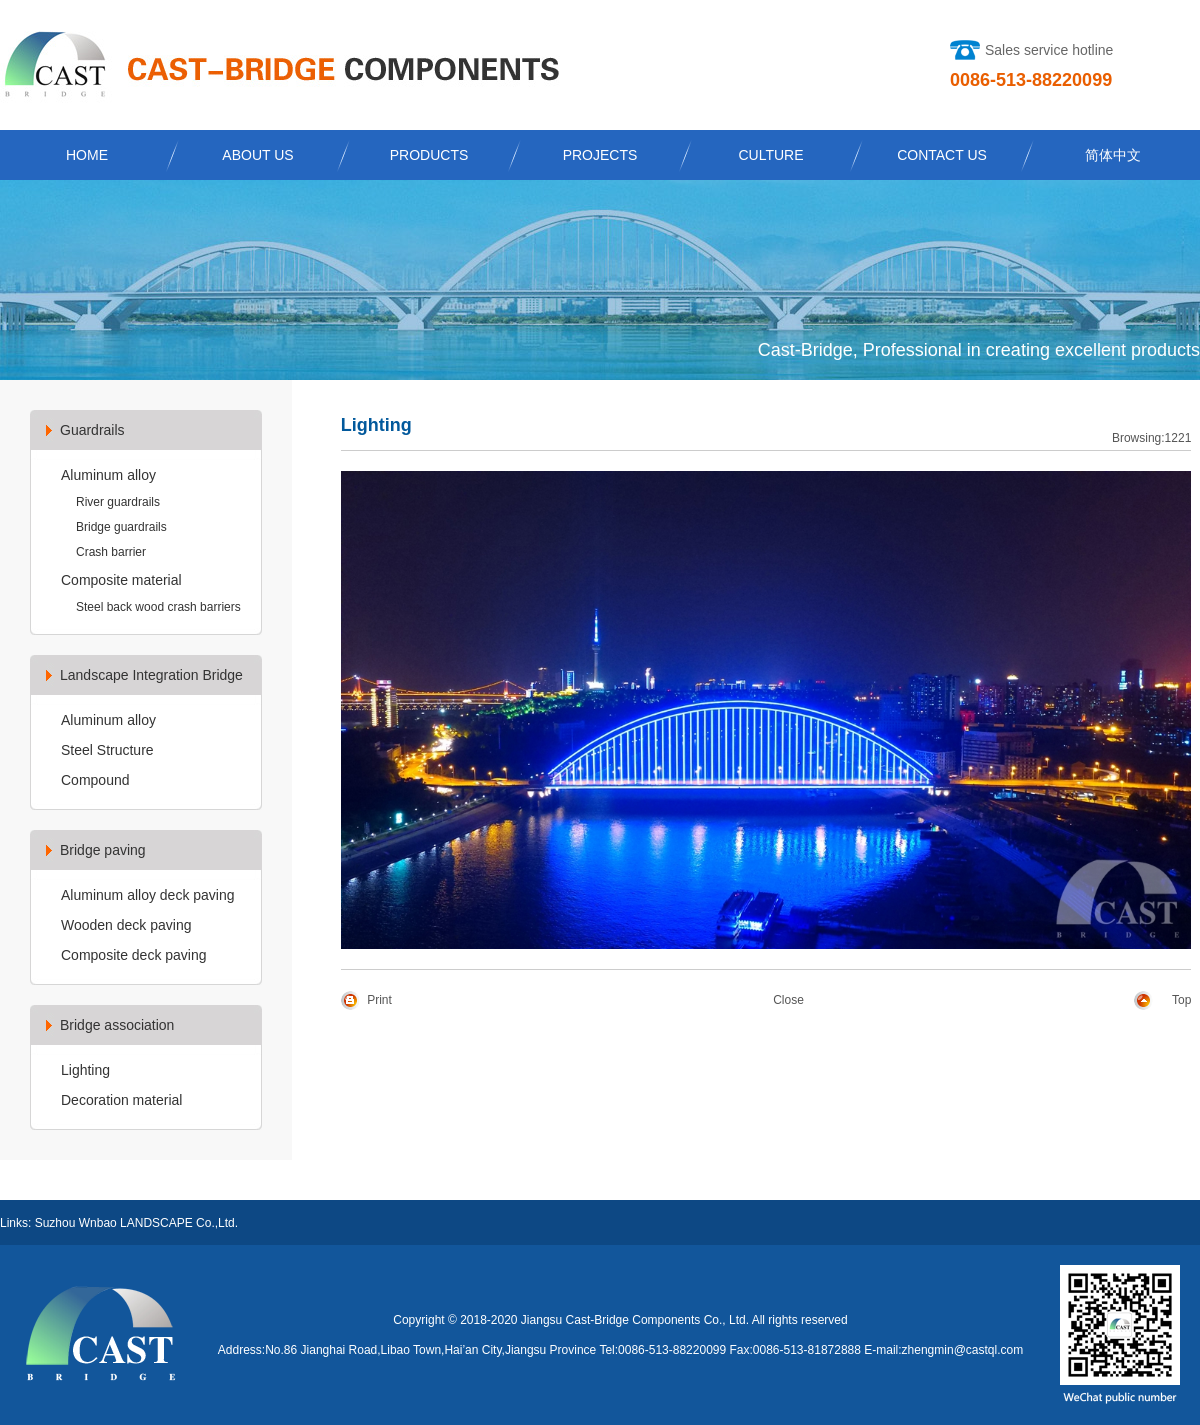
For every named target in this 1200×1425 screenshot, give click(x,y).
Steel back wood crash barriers (158, 607)
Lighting (85, 1070)
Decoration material (121, 1100)
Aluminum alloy (108, 475)
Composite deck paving (134, 955)
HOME (87, 155)
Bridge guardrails (121, 527)
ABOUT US (257, 155)
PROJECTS (600, 155)
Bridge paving (103, 850)
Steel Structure (107, 750)
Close (788, 1000)
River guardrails (118, 502)
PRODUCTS (429, 155)
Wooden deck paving (126, 925)
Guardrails (92, 430)
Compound (95, 780)
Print (379, 1000)
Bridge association (117, 1025)
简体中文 (1113, 155)
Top (1181, 1000)
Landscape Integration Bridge (151, 675)
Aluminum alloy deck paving (148, 895)
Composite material (121, 580)
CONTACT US (942, 155)
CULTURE (770, 155)
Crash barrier (111, 552)
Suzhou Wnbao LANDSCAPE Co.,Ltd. (136, 1223)
